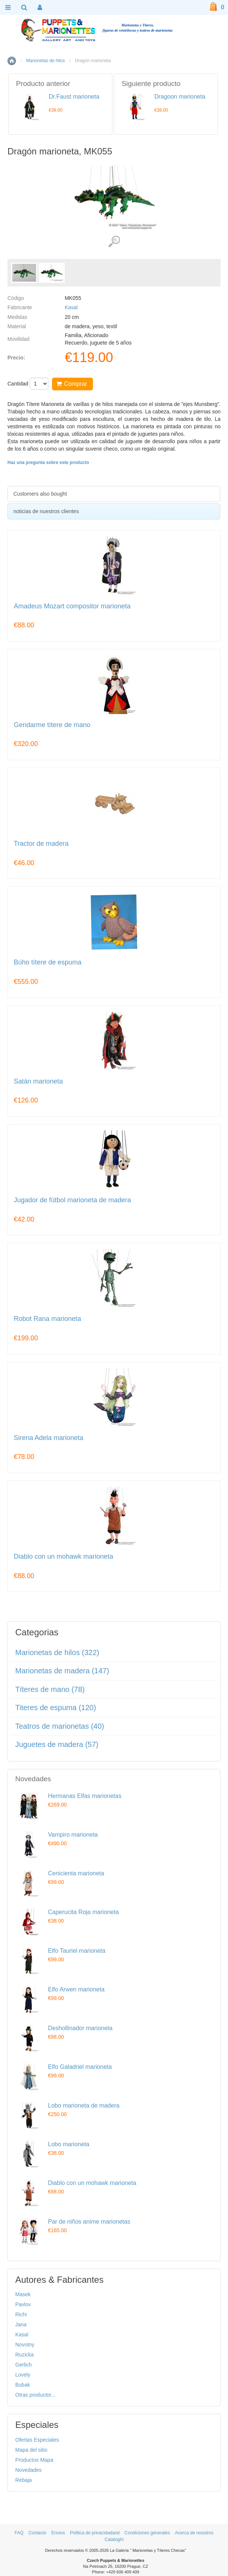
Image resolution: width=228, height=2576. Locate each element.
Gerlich (23, 2365)
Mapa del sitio (31, 2450)
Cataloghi (114, 2539)
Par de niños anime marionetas (89, 2221)
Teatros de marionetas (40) (59, 1726)
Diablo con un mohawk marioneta (63, 1556)
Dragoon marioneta (179, 96)
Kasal (71, 307)
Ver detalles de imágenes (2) (114, 241)
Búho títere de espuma (47, 962)
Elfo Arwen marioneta (76, 1989)
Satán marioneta (38, 1081)
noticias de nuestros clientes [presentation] (46, 511)
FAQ (19, 2532)
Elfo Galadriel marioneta (80, 2067)
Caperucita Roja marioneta (83, 1912)
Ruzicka (24, 2355)
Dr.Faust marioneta (74, 96)
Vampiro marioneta (73, 1834)
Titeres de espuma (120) (55, 1707)
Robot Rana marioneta (47, 1318)
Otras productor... (35, 2395)
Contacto (37, 2532)
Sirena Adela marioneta (48, 1437)
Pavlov (23, 2304)
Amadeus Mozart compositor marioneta (72, 606)
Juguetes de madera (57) (56, 1744)
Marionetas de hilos (45, 60)
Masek (22, 2294)
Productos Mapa (34, 2460)
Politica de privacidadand (94, 2532)
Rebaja (23, 2480)
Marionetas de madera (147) (62, 1671)
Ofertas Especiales (37, 2440)
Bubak (22, 2385)
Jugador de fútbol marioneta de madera (72, 1200)
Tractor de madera (41, 843)
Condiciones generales (147, 2532)
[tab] (113, 494)
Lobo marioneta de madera (83, 2105)
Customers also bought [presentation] (40, 494)
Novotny (24, 2345)
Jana (20, 2324)
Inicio (11, 61)
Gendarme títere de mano (52, 725)
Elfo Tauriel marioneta (76, 1951)
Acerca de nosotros (194, 2532)
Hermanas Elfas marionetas (84, 1796)
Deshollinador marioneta (80, 2028)
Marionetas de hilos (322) (57, 1652)
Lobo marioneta (68, 2144)
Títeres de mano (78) (50, 1689)
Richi (21, 2314)
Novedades (28, 2470)
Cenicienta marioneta (76, 1873)
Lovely (22, 2375)
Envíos (58, 2532)
